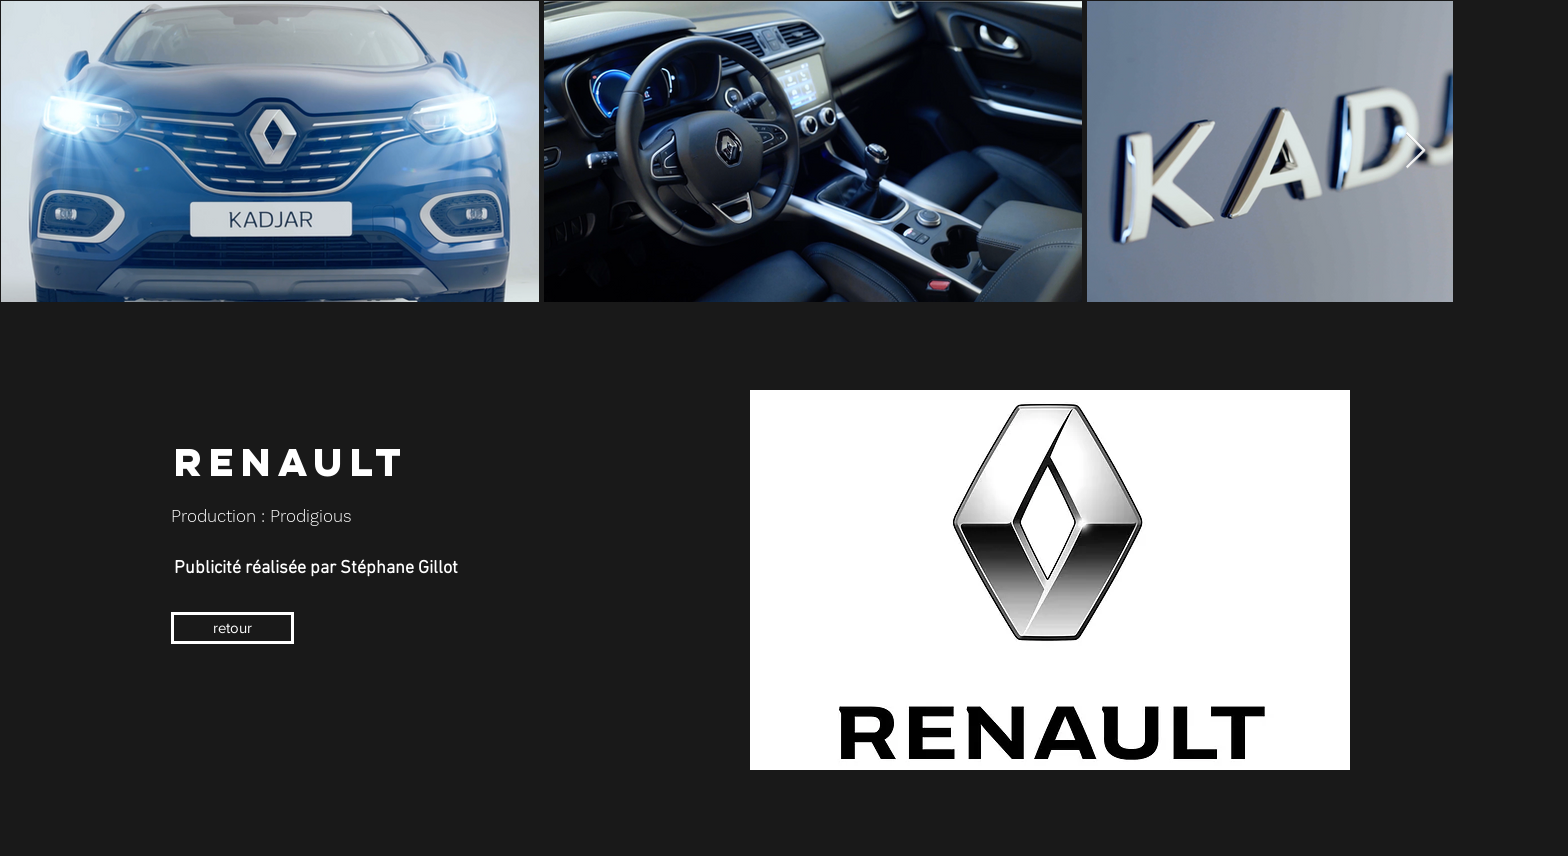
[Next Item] (1415, 151)
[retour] (232, 628)
